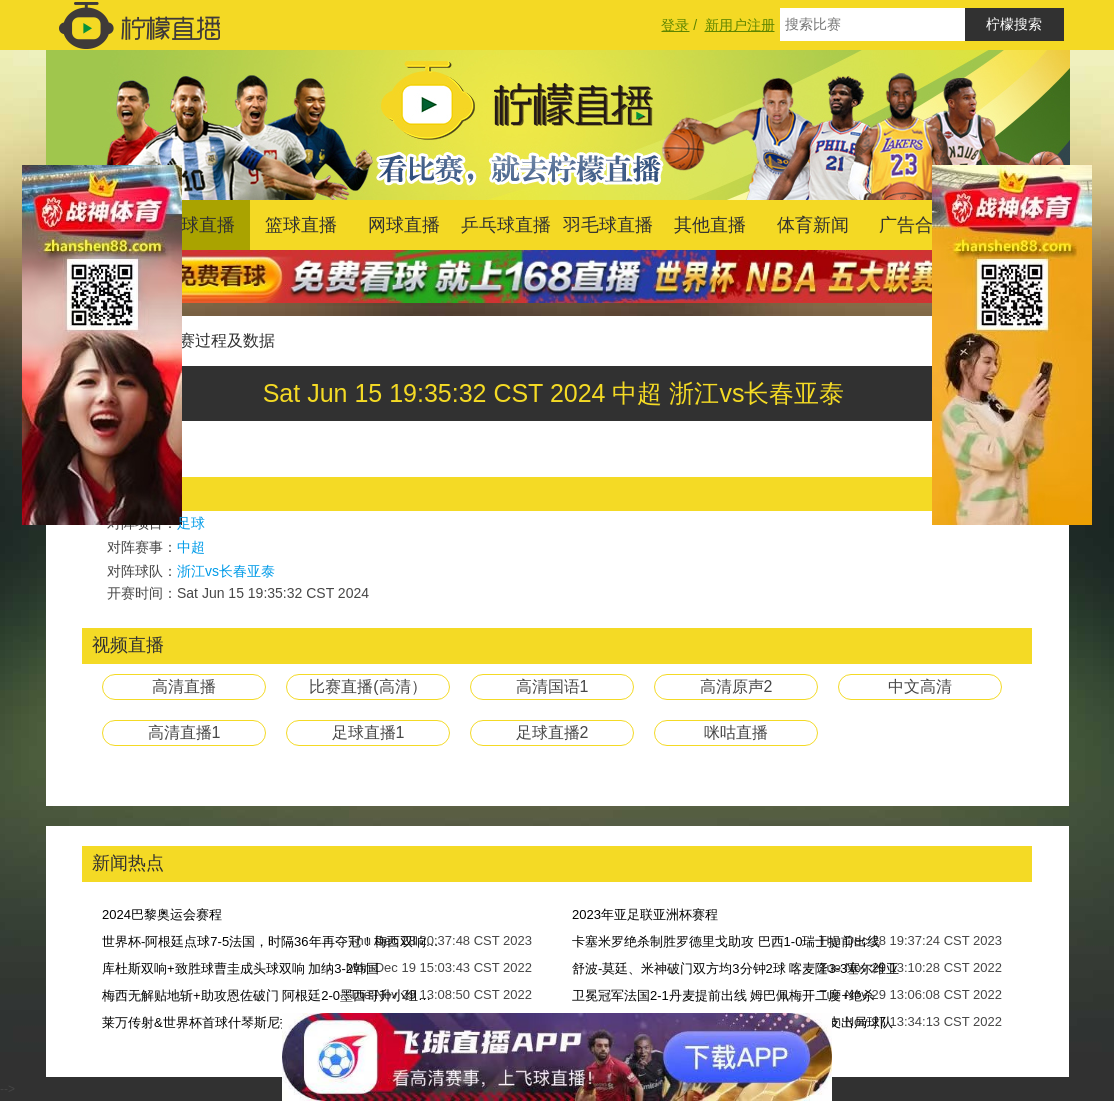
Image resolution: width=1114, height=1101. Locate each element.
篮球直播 (301, 225)
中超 (191, 547)
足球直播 (199, 225)
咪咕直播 (736, 732)
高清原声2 (736, 686)
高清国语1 (552, 686)
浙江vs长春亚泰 (226, 571)
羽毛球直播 (608, 225)
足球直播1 (368, 732)
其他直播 (710, 225)
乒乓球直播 (506, 225)
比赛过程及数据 (219, 340)
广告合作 (915, 225)
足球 (191, 523)
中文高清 (920, 686)
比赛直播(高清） (367, 686)
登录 (675, 25)
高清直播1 (184, 732)
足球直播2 (552, 732)
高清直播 (184, 686)
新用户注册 (740, 25)
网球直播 (404, 225)
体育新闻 (813, 225)
